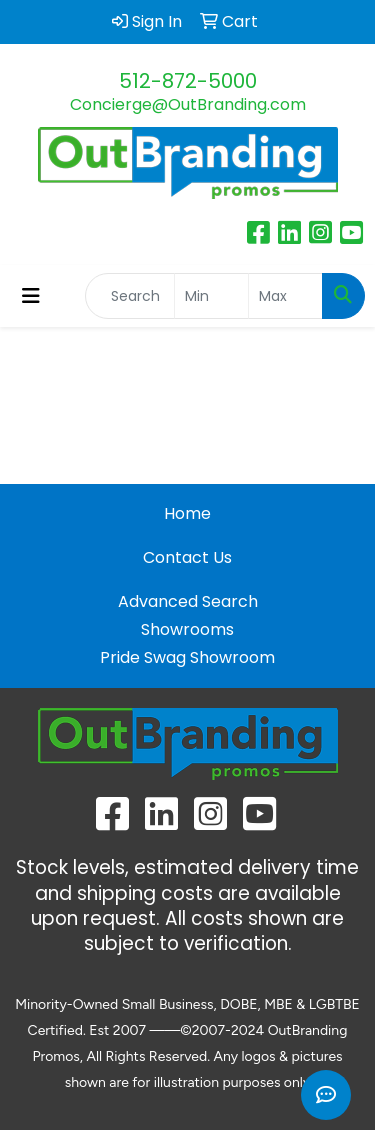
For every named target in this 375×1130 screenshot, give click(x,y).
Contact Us (187, 557)
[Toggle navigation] (31, 296)
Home (187, 513)
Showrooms (187, 629)
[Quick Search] (130, 296)
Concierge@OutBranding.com (188, 104)
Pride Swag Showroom (187, 657)
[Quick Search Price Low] (211, 296)
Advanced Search (188, 601)
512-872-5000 (188, 81)
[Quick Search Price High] (285, 296)
